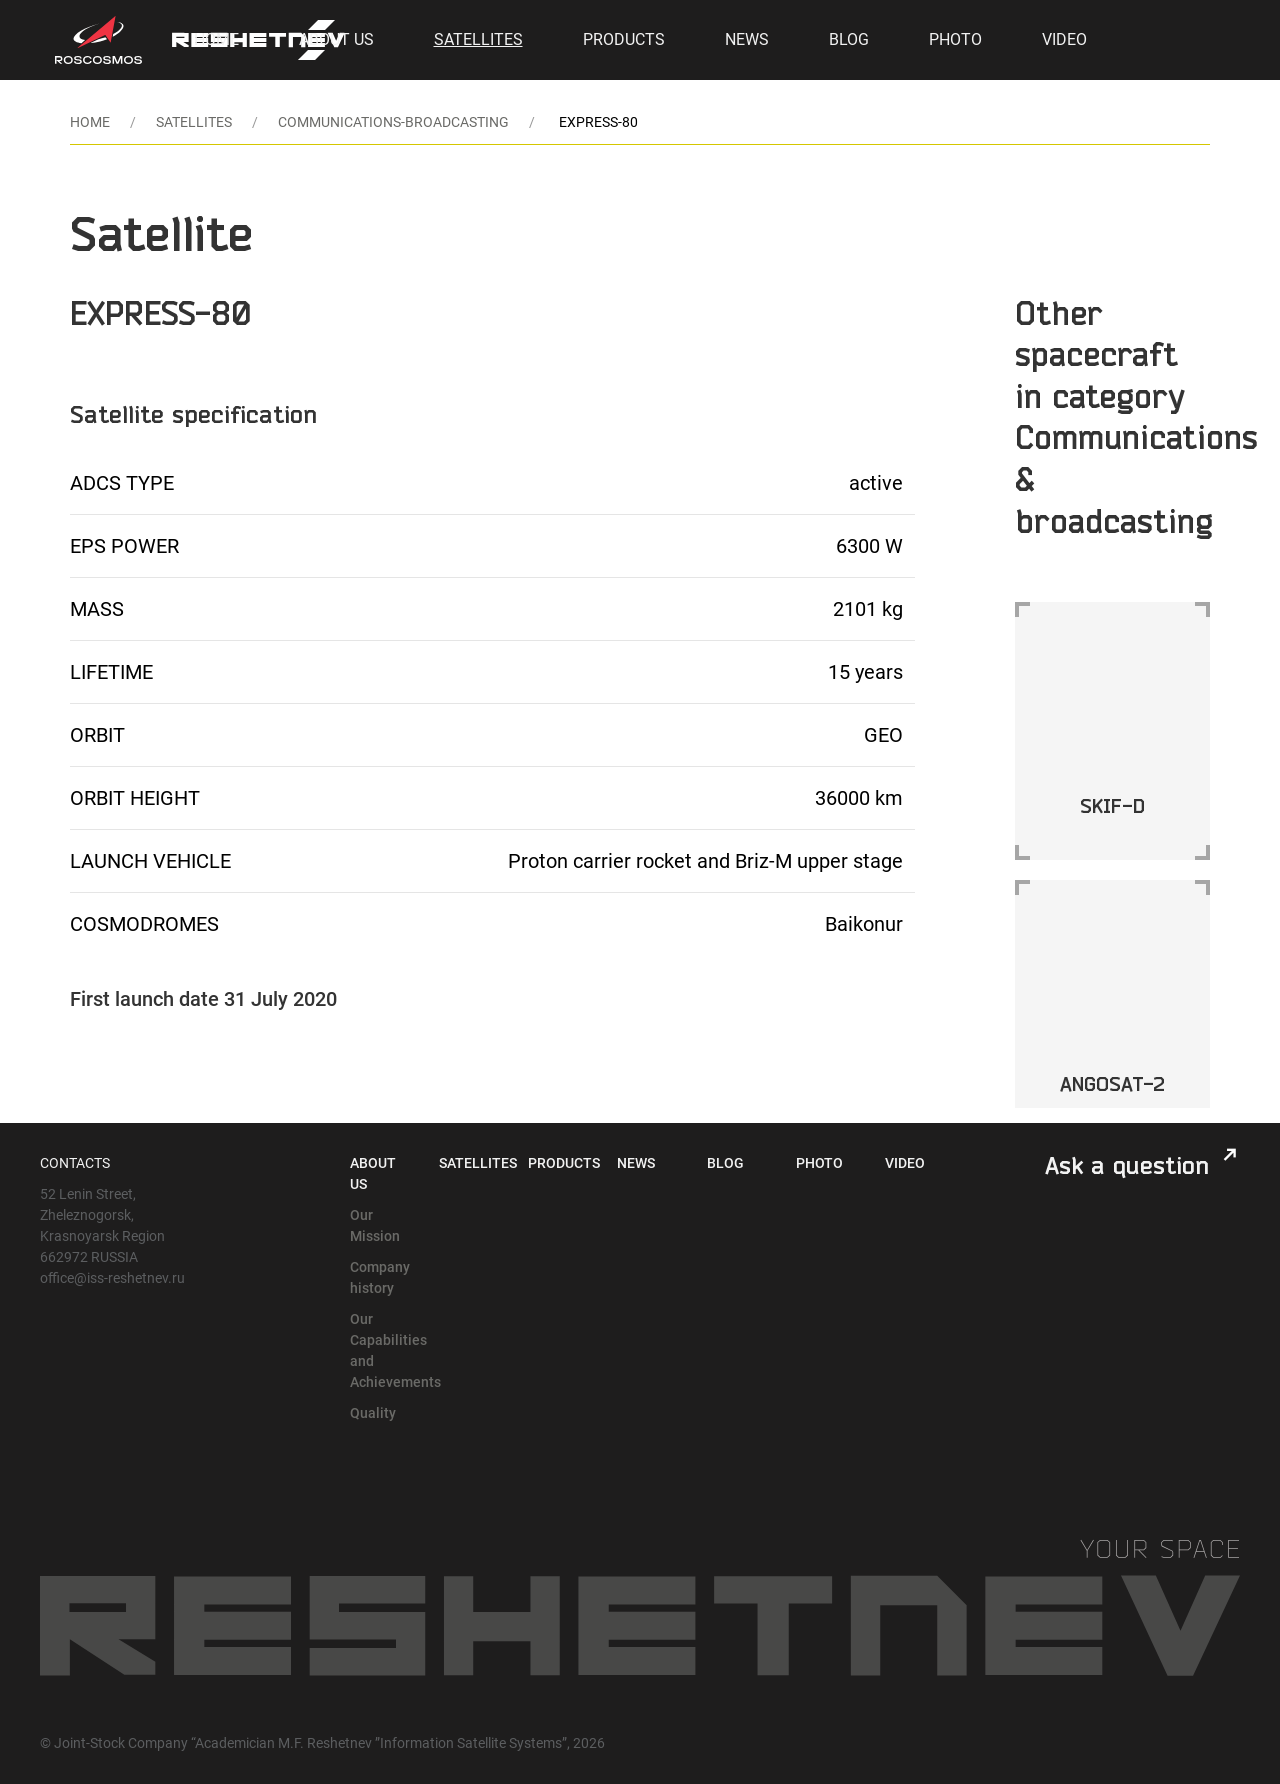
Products (624, 39)
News (747, 39)
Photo (955, 39)
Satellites (478, 39)
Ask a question (1127, 1165)
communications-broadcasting (393, 122)
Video (1064, 39)
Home (216, 39)
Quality (373, 1413)
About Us (336, 39)
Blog (849, 39)
